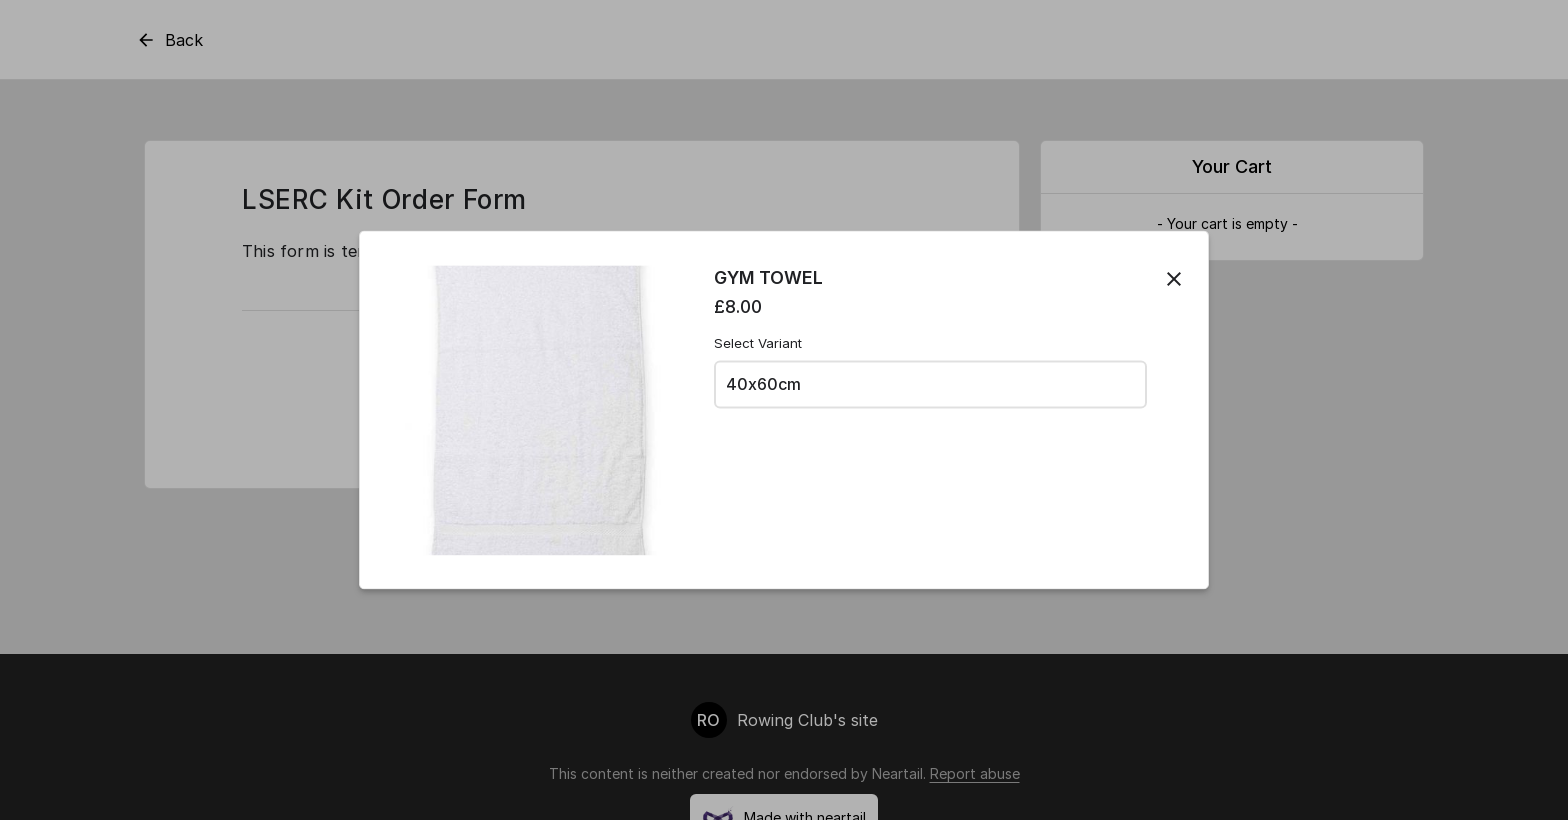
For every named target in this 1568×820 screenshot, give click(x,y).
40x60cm (763, 384)
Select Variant (758, 343)
